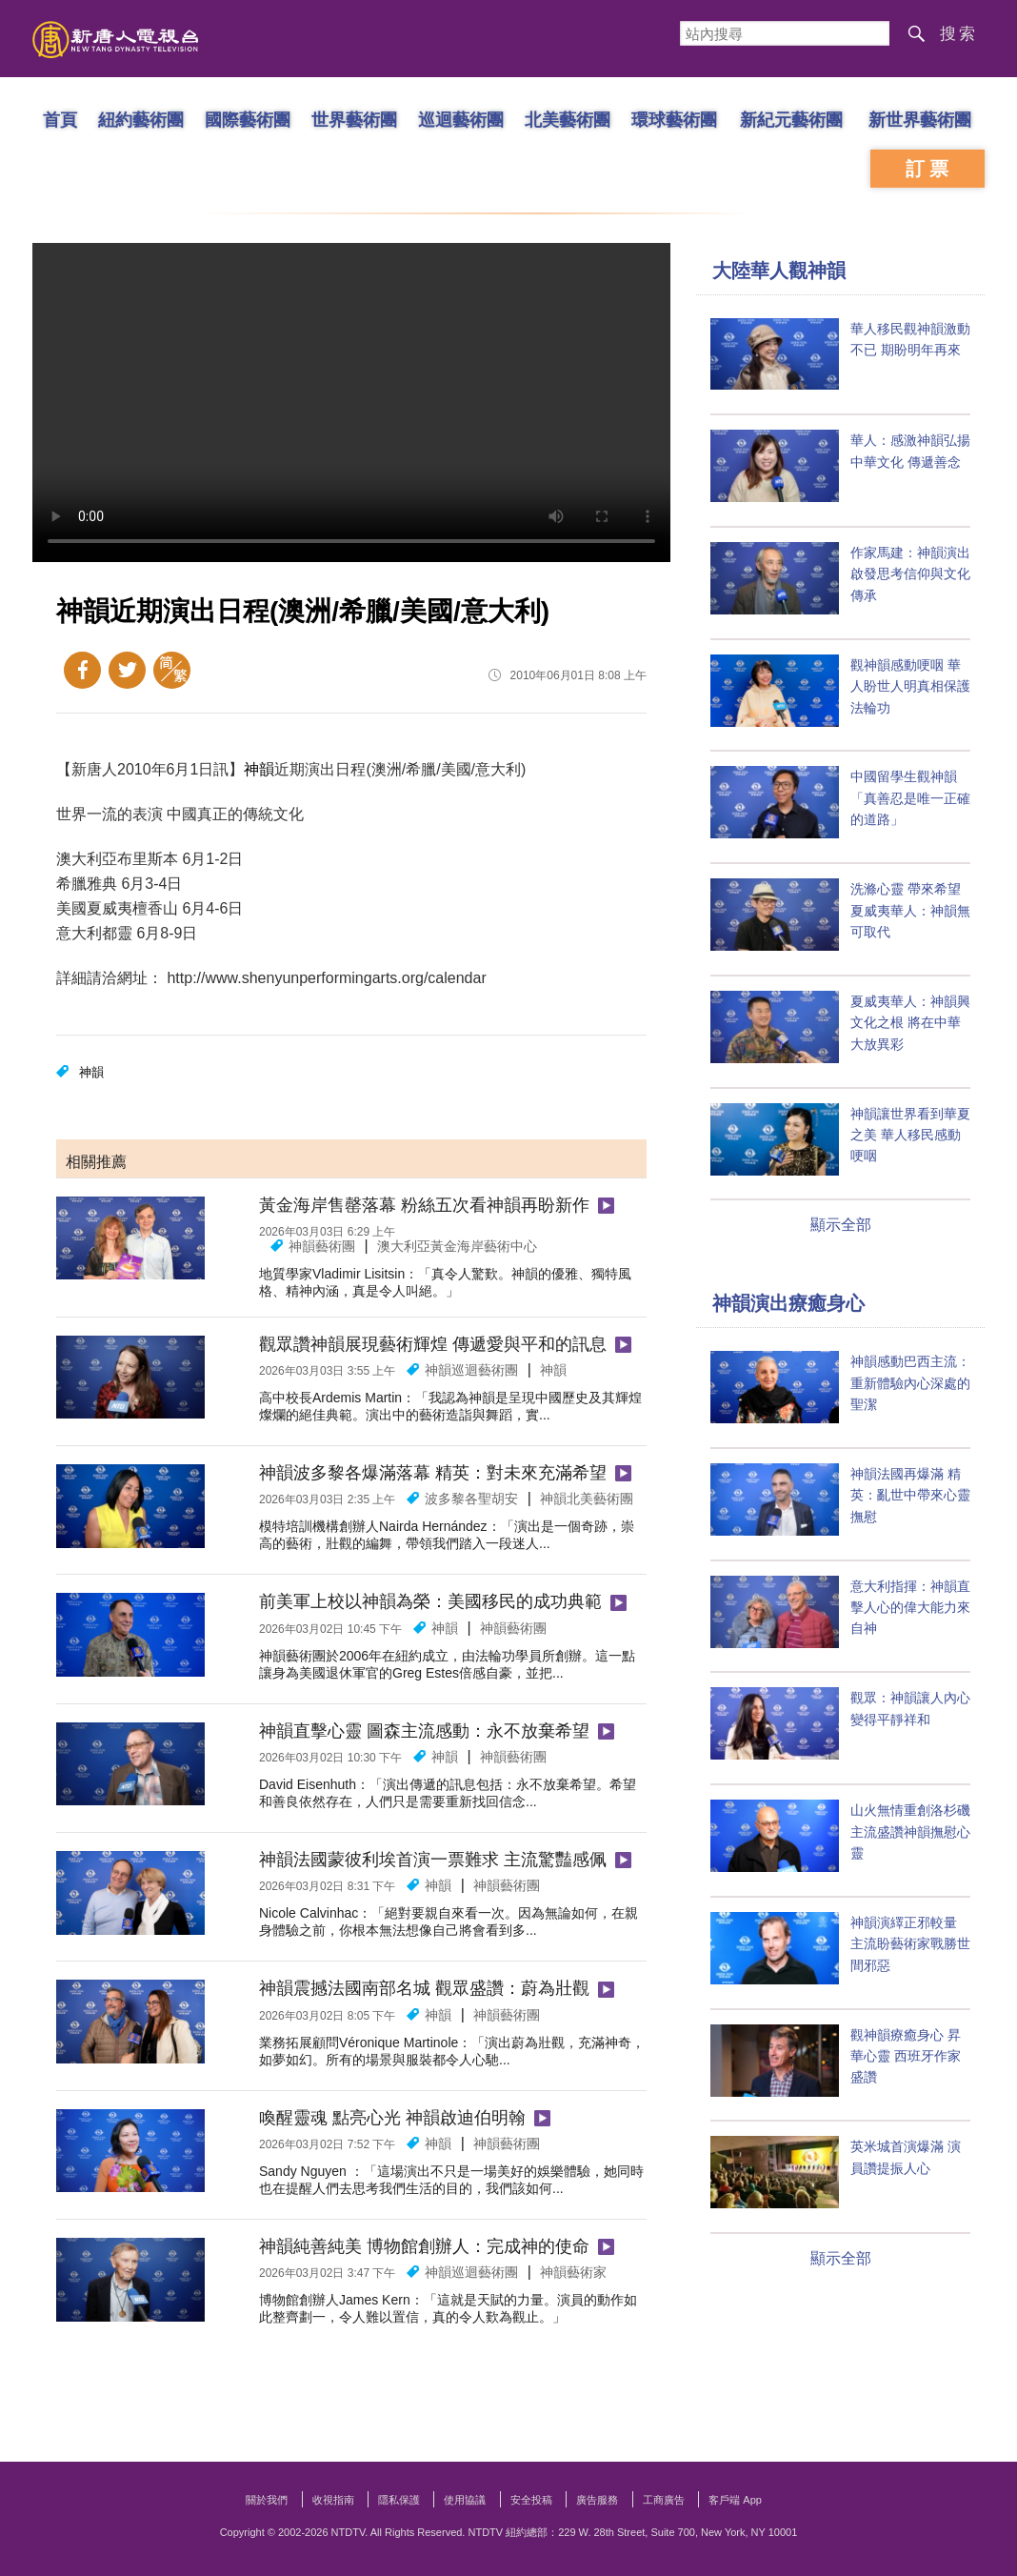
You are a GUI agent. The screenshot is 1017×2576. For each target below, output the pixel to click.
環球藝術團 (674, 119)
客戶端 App (735, 2500)
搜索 (959, 34)
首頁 (60, 119)
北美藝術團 (567, 119)
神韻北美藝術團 (586, 1498)
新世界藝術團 (919, 119)
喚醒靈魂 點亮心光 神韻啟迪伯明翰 (392, 2117)
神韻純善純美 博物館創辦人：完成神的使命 (424, 2246)
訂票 (929, 168)
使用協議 (465, 2500)
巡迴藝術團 (461, 119)
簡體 (171, 670)
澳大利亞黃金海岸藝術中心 (457, 1246)
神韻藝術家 (573, 2272)
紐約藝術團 (141, 119)
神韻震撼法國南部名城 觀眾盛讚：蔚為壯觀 (424, 1988)
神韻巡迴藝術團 (471, 1370)
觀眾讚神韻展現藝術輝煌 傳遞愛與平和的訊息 (433, 1344)
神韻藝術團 (322, 1246)
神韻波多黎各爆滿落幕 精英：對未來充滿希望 (433, 1472)
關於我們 (267, 2500)
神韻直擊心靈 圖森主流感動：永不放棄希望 (424, 1731)
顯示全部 (840, 1225)
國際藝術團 (247, 119)
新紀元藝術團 (791, 119)
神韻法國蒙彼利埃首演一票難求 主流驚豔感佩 (433, 1859)
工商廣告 (664, 2500)
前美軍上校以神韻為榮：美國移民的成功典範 (430, 1601)
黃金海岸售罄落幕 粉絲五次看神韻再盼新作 (424, 1205)
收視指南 (333, 2500)
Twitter (127, 670)
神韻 (259, 769)
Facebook (82, 670)
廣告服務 (597, 2500)
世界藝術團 (354, 119)
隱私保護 (399, 2500)
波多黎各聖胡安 (471, 1498)
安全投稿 (531, 2500)
